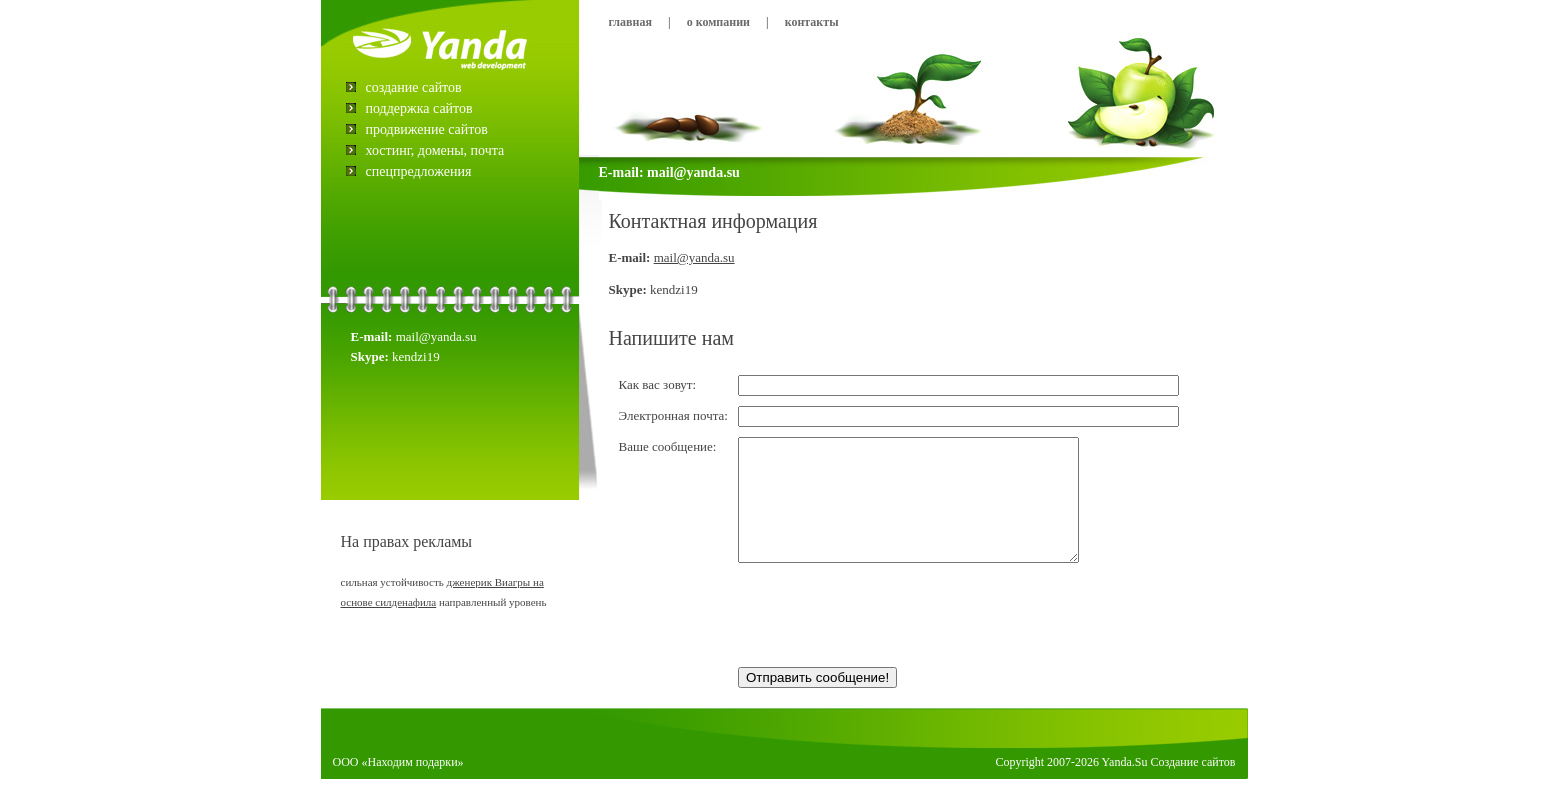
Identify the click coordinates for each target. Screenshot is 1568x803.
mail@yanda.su (694, 257)
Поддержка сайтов (419, 108)
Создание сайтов (414, 87)
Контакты (812, 22)
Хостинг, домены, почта (435, 150)
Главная (630, 22)
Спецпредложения (419, 171)
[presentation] (890, 642)
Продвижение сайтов (427, 129)
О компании (718, 22)
